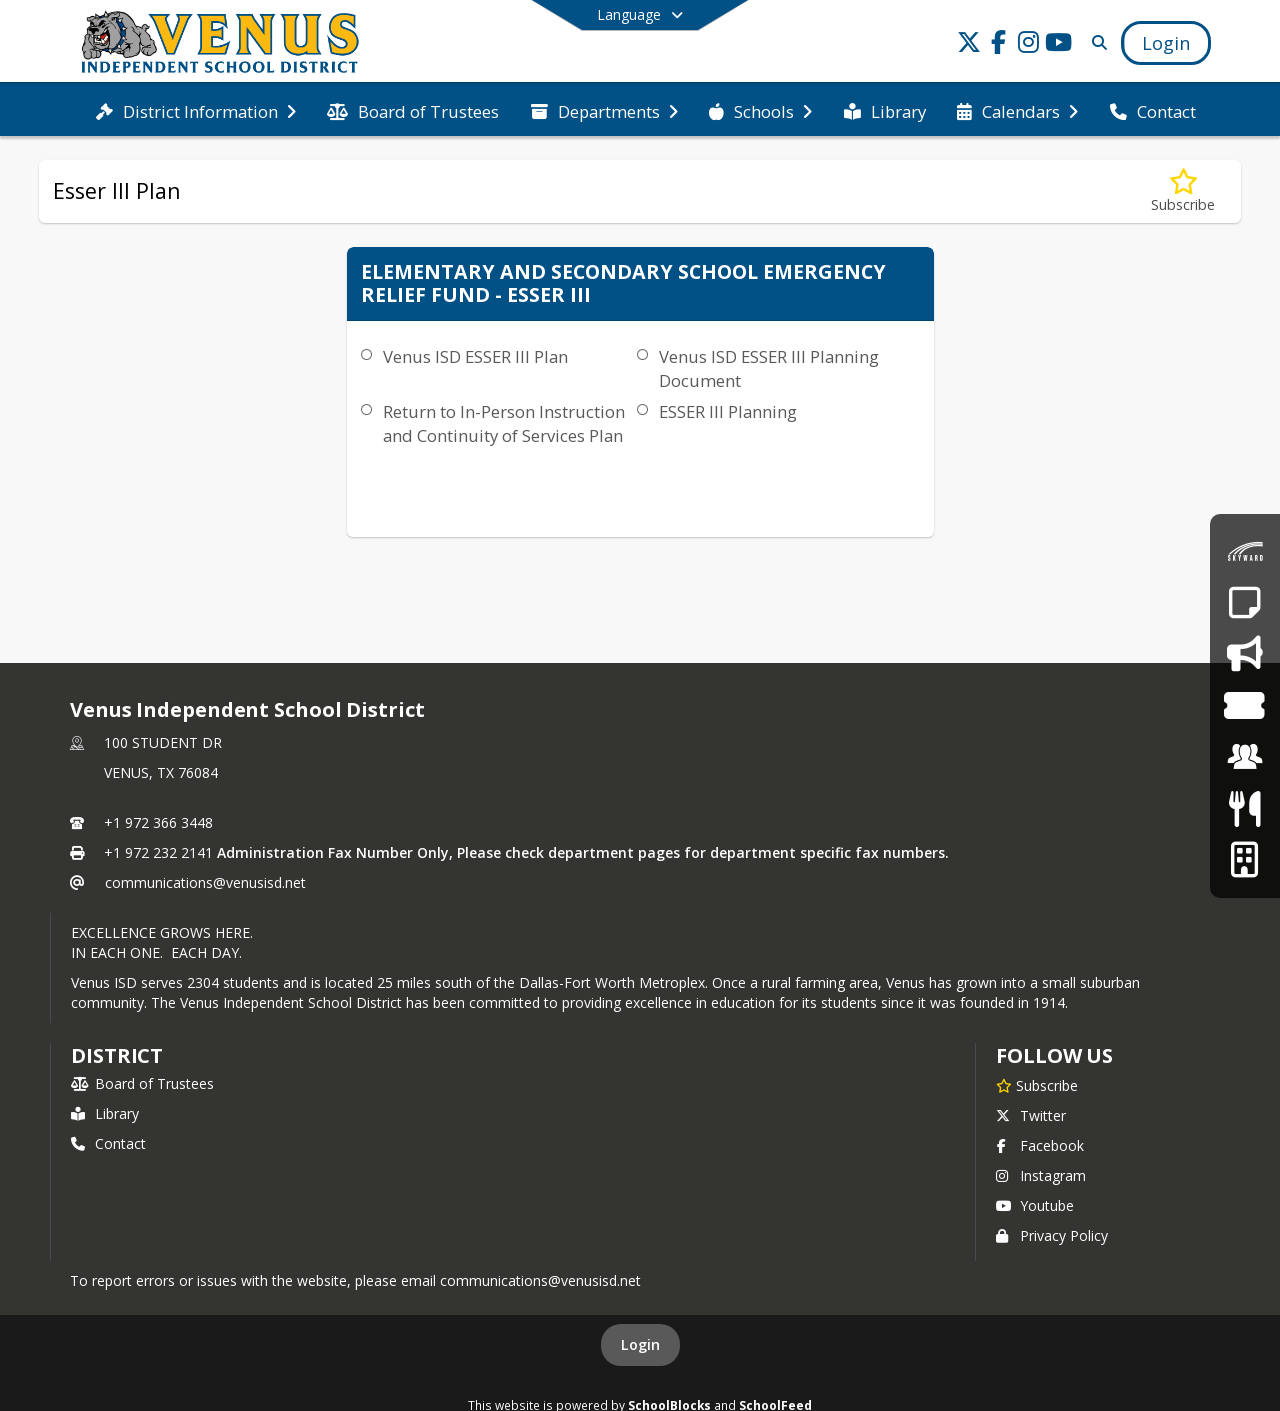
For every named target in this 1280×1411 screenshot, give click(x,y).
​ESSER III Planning (728, 411)
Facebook (1040, 1145)
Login (640, 1344)
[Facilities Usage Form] (1244, 859)
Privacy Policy (1052, 1235)
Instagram (1041, 1175)
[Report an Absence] (1244, 602)
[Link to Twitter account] (969, 45)
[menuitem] (196, 110)
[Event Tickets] (1244, 705)
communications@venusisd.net (205, 882)
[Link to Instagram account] (1029, 45)
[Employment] (1245, 756)
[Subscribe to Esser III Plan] (1183, 191)
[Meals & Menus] (1244, 808)
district (117, 1055)
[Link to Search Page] (1095, 42)
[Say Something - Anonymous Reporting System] (1244, 653)
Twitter (1031, 1115)
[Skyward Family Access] (1245, 551)
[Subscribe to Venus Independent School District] (1037, 1085)
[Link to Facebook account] (999, 45)
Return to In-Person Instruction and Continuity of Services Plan (504, 423)
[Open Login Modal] (1166, 43)
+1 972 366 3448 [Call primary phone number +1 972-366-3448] (158, 822)
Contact (108, 1143)
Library (105, 1113)
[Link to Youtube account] (1059, 45)
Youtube (1035, 1205)
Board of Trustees (142, 1083)
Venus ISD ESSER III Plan (475, 356)
